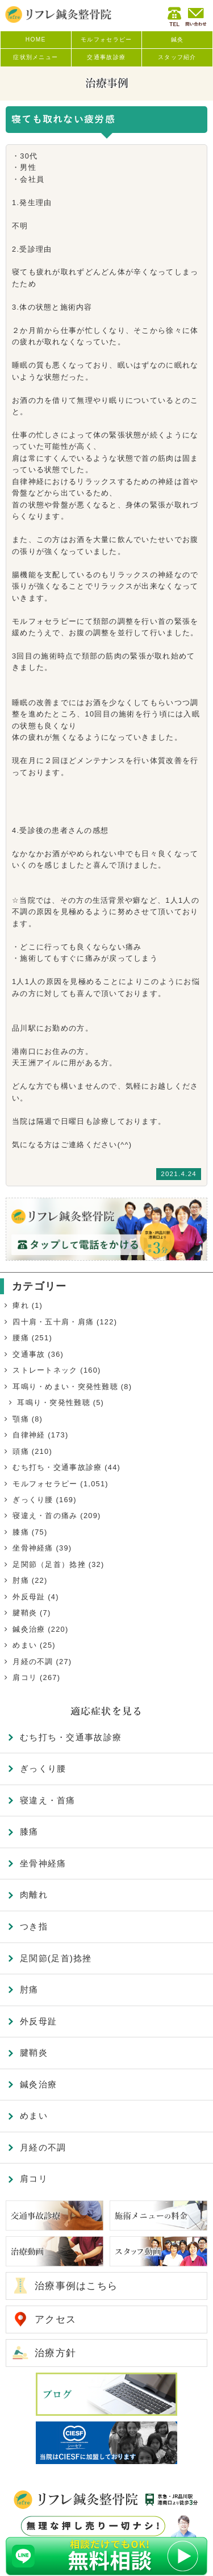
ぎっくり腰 (32, 1499)
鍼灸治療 (28, 1629)
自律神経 (28, 1435)
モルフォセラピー (44, 1483)
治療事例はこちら (76, 2286)
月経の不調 (32, 1661)
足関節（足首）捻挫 (49, 1564)
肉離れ (34, 1894)
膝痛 (20, 1532)
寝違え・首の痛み (44, 1515)
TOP (187, 2550)
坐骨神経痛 (32, 1548)
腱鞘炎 (24, 1612)
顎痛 (20, 1419)
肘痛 (20, 1580)
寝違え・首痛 (48, 1800)
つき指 (34, 1926)
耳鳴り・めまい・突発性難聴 (65, 1386)
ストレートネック (44, 1370)
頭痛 (20, 1451)
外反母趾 (28, 1597)
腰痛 (20, 1337)
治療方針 (55, 2353)
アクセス (55, 2319)
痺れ (20, 1305)
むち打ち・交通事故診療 (57, 1467)
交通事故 (28, 1354)
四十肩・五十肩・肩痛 (53, 1322)
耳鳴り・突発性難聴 (53, 1402)
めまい (24, 1645)
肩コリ (24, 1677)
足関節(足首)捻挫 (56, 1958)
